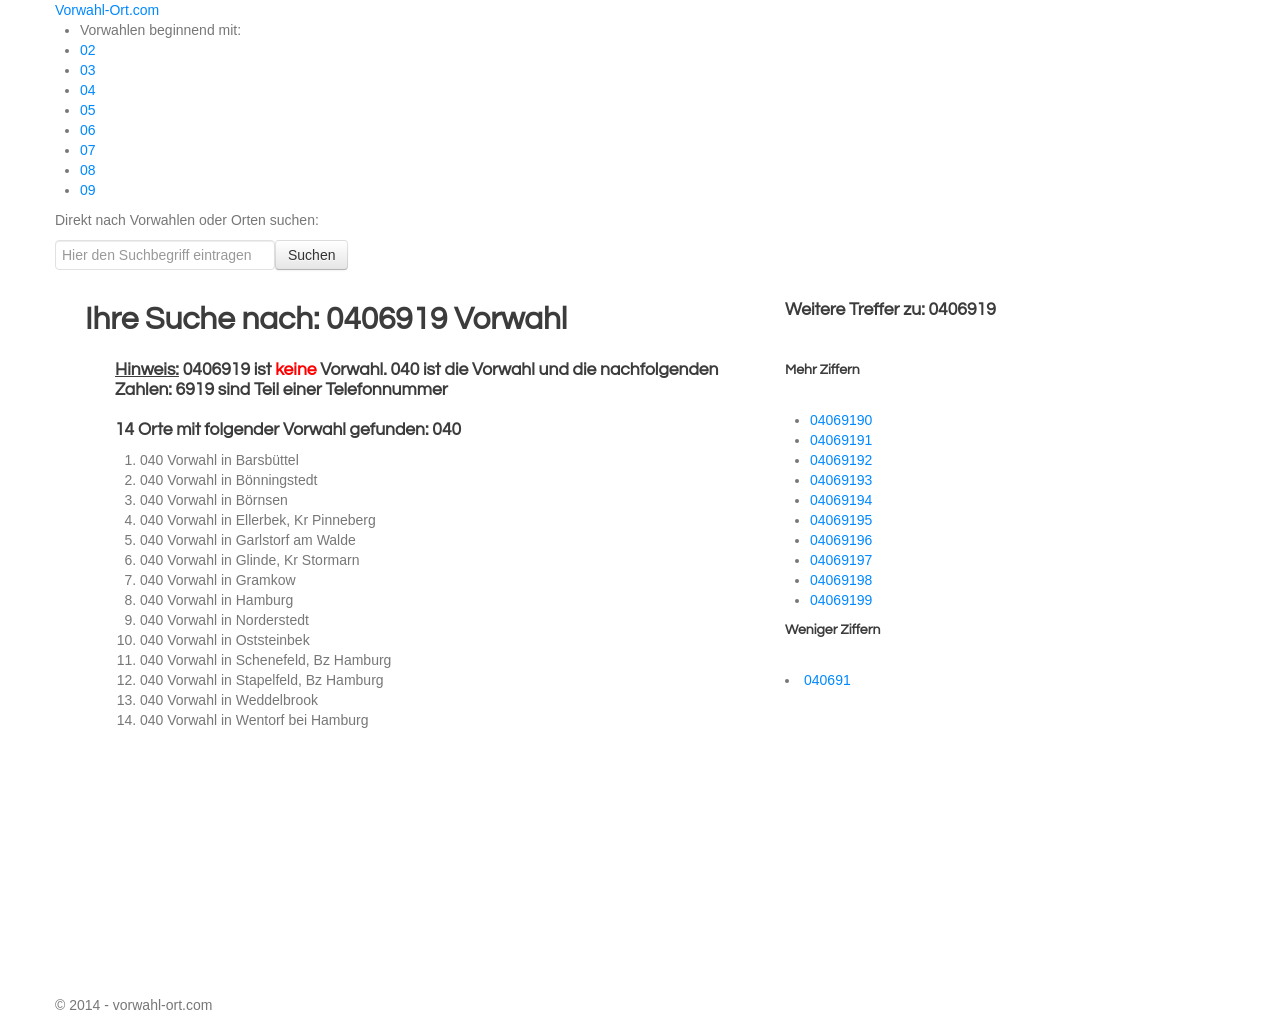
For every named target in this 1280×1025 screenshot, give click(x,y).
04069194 (841, 500)
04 (88, 90)
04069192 (841, 460)
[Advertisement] (265, 865)
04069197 (841, 560)
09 (88, 190)
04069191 (841, 440)
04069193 (841, 480)
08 (88, 170)
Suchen (311, 255)
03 (88, 70)
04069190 (841, 420)
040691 (827, 680)
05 (88, 110)
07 (88, 150)
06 (88, 130)
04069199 (841, 600)
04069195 (841, 520)
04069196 (841, 540)
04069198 (841, 580)
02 (88, 50)
